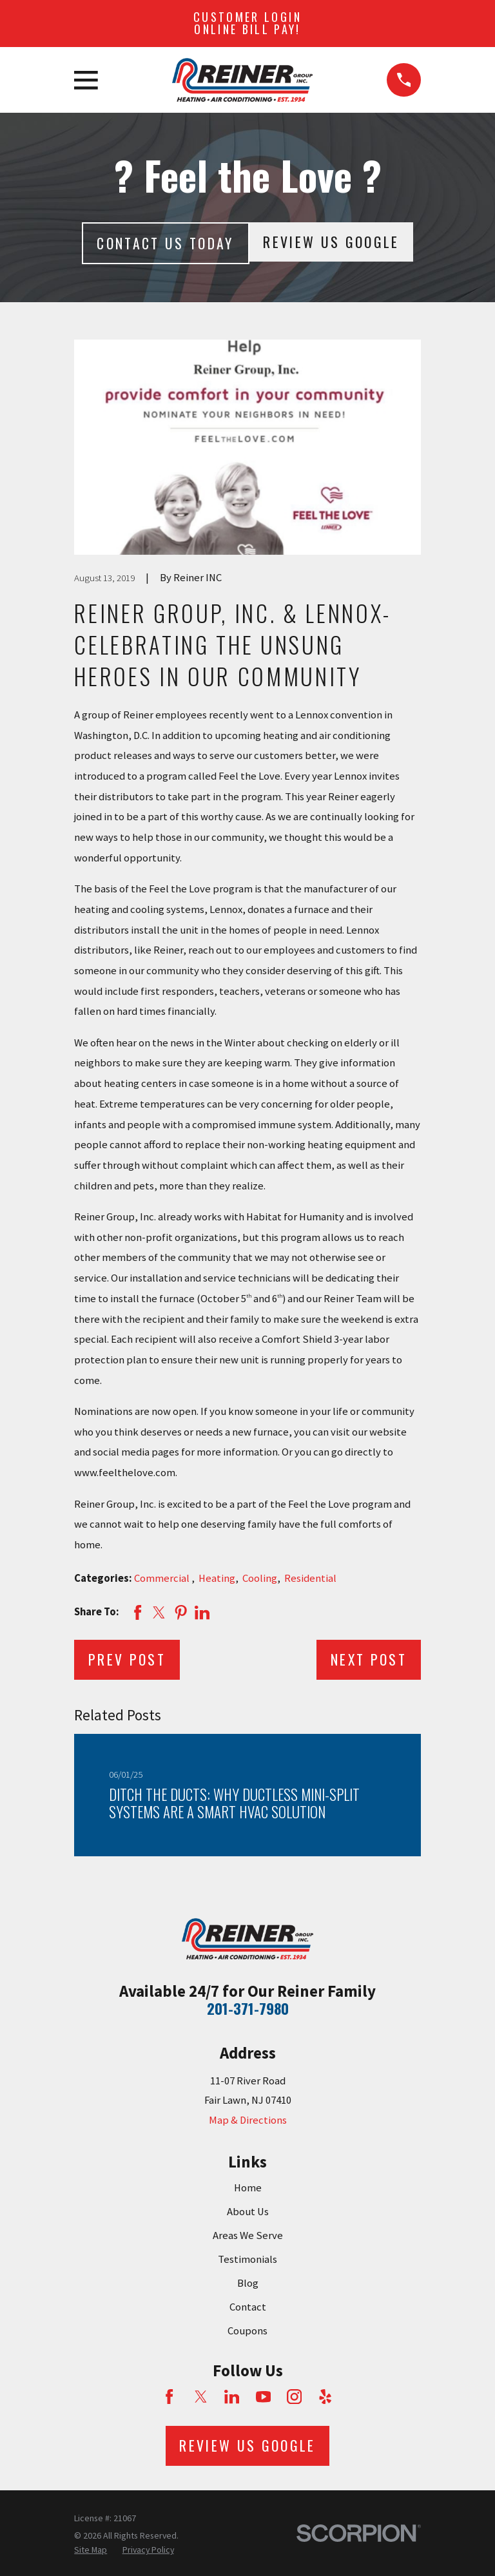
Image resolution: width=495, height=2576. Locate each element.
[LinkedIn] (231, 2396)
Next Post (369, 1659)
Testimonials (247, 2259)
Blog (247, 2283)
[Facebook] (169, 2396)
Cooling (259, 1578)
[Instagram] (294, 2396)
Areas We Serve (248, 2235)
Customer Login (247, 23)
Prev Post (127, 1659)
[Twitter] (200, 2396)
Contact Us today (165, 243)
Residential (310, 1578)
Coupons (247, 2331)
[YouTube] (263, 2396)
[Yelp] (325, 2396)
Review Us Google (331, 241)
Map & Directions (248, 2120)
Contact (247, 2307)
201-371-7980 (248, 2008)
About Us (248, 2211)
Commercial (162, 1578)
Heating (217, 1578)
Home (248, 2188)
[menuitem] (90, 2550)
